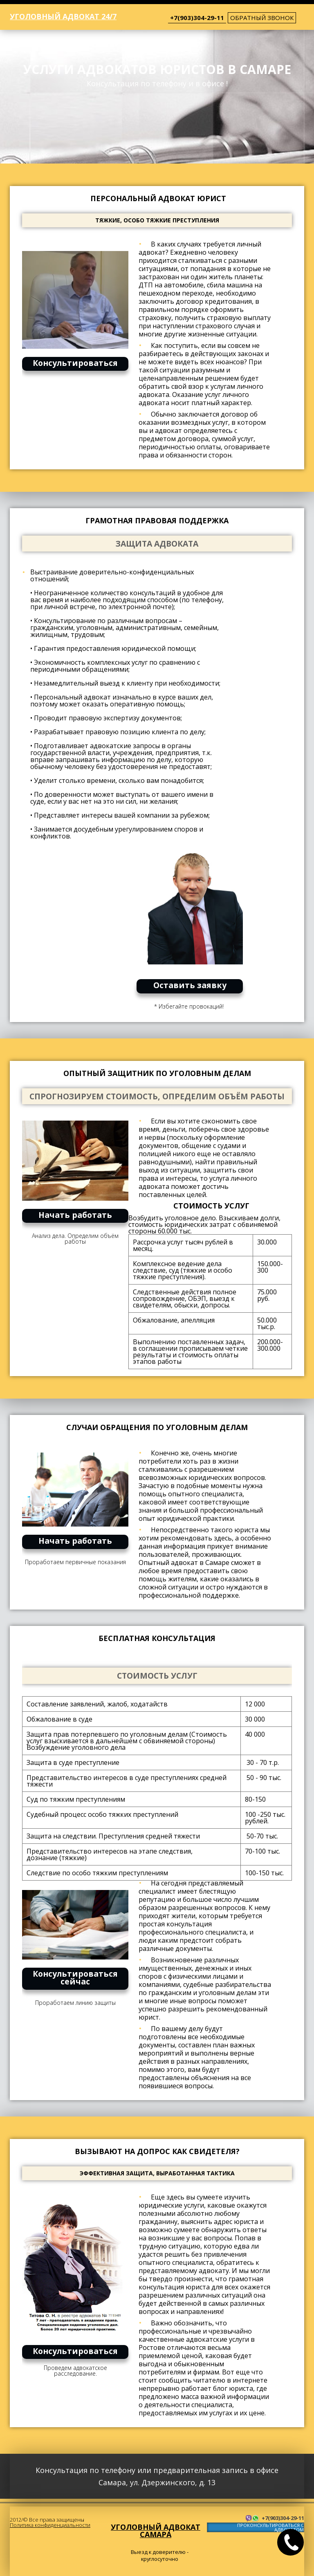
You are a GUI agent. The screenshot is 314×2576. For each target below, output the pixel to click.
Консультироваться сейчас (75, 1977)
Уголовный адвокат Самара (155, 2530)
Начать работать (75, 1214)
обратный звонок (262, 17)
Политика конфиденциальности (50, 2525)
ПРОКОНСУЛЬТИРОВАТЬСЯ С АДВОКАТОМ (270, 2527)
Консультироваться (75, 362)
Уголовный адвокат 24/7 (63, 16)
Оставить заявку (190, 985)
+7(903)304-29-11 (197, 17)
